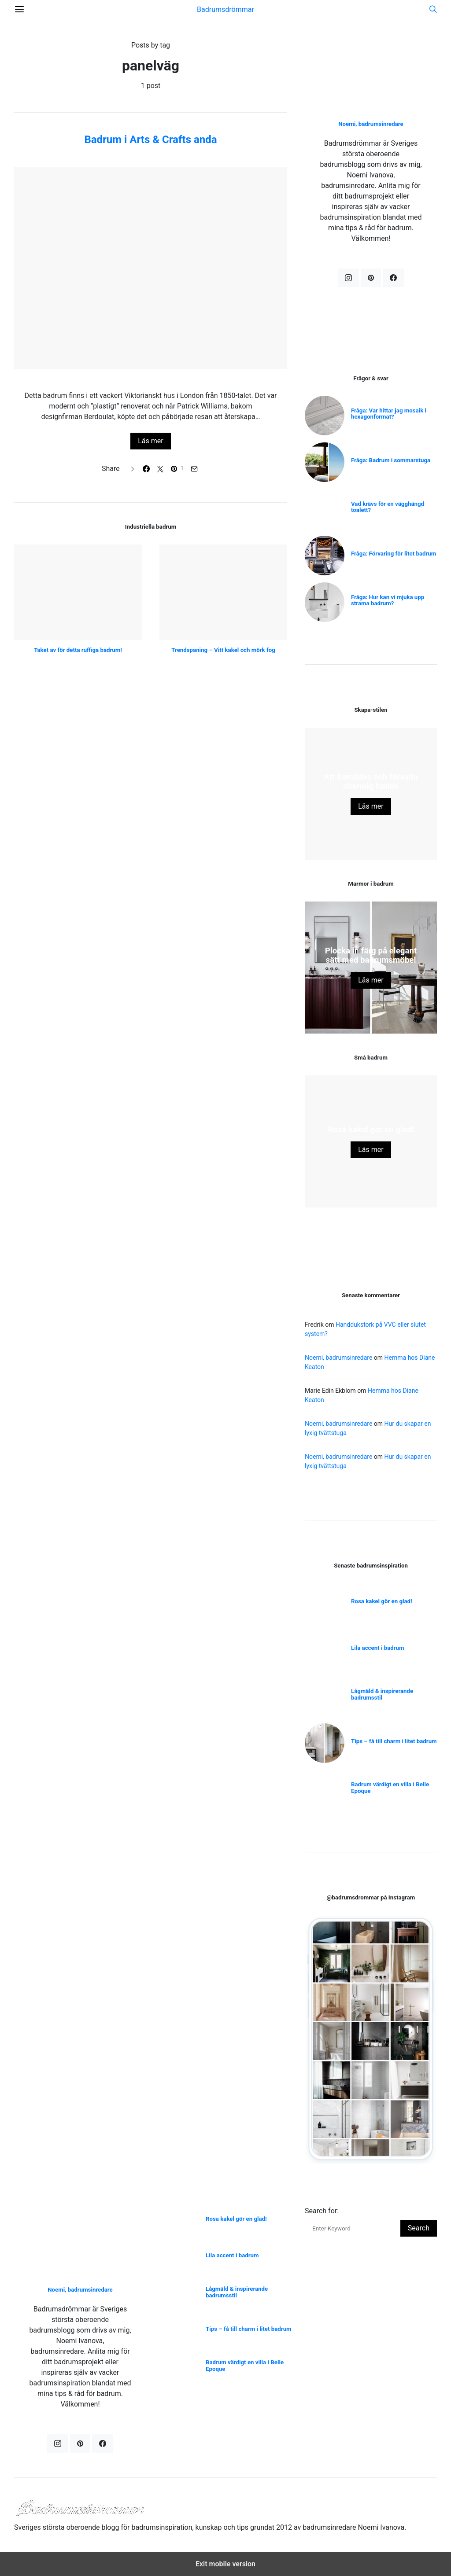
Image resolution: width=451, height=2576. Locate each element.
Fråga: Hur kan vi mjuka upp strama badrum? (387, 600)
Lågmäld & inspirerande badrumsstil (382, 1694)
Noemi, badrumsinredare (370, 124)
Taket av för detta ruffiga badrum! (78, 650)
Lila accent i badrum (377, 1648)
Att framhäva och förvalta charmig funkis (371, 781)
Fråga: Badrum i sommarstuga (390, 460)
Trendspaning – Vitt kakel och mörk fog (223, 650)
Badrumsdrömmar (225, 9)
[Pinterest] (371, 278)
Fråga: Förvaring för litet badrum (393, 553)
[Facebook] (393, 278)
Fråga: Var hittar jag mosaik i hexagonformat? (388, 413)
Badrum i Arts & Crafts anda (150, 139)
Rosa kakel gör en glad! (371, 1129)
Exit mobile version (225, 2564)
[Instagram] (348, 278)
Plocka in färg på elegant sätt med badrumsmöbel (371, 955)
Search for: (322, 2211)
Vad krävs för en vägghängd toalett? (387, 507)
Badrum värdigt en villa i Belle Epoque (390, 1787)
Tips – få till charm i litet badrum (394, 1741)
